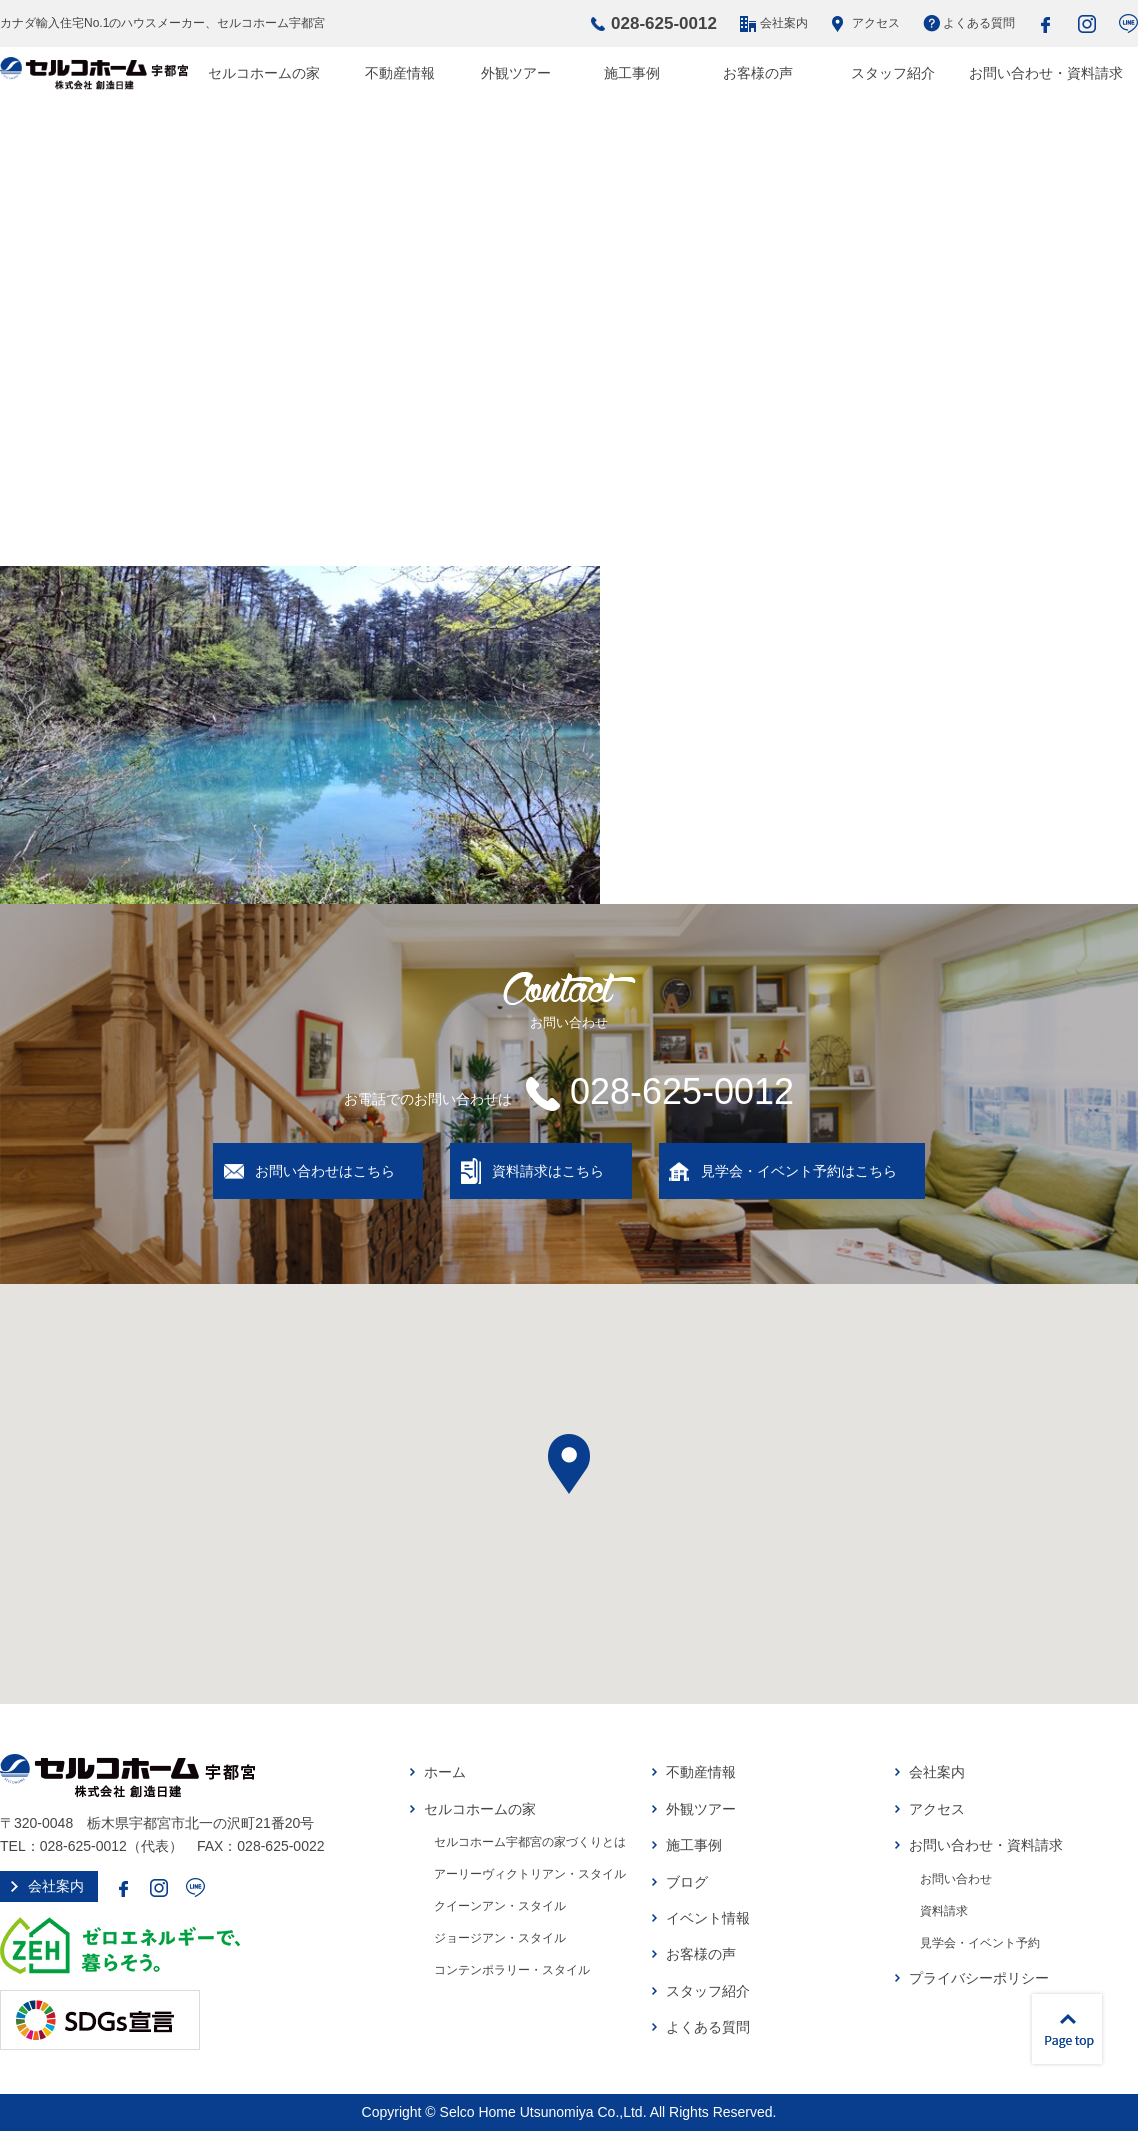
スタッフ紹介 (893, 73)
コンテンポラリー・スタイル (512, 1970)
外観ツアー (516, 73)
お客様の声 (758, 73)
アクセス (876, 23)
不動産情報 (400, 73)
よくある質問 (979, 23)
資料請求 (944, 1911)
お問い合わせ (956, 1879)
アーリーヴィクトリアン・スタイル (530, 1874)
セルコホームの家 (264, 73)
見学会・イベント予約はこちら (799, 1171)
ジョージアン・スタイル (500, 1938)
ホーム (445, 1772)
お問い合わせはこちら (325, 1171)
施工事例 (632, 73)
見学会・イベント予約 (980, 1943)
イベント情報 (708, 1918)
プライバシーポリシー (979, 1978)
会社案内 (784, 23)
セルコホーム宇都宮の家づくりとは (530, 1842)
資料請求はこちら (548, 1171)
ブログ (687, 1882)
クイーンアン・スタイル (500, 1906)
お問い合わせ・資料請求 (1046, 73)
